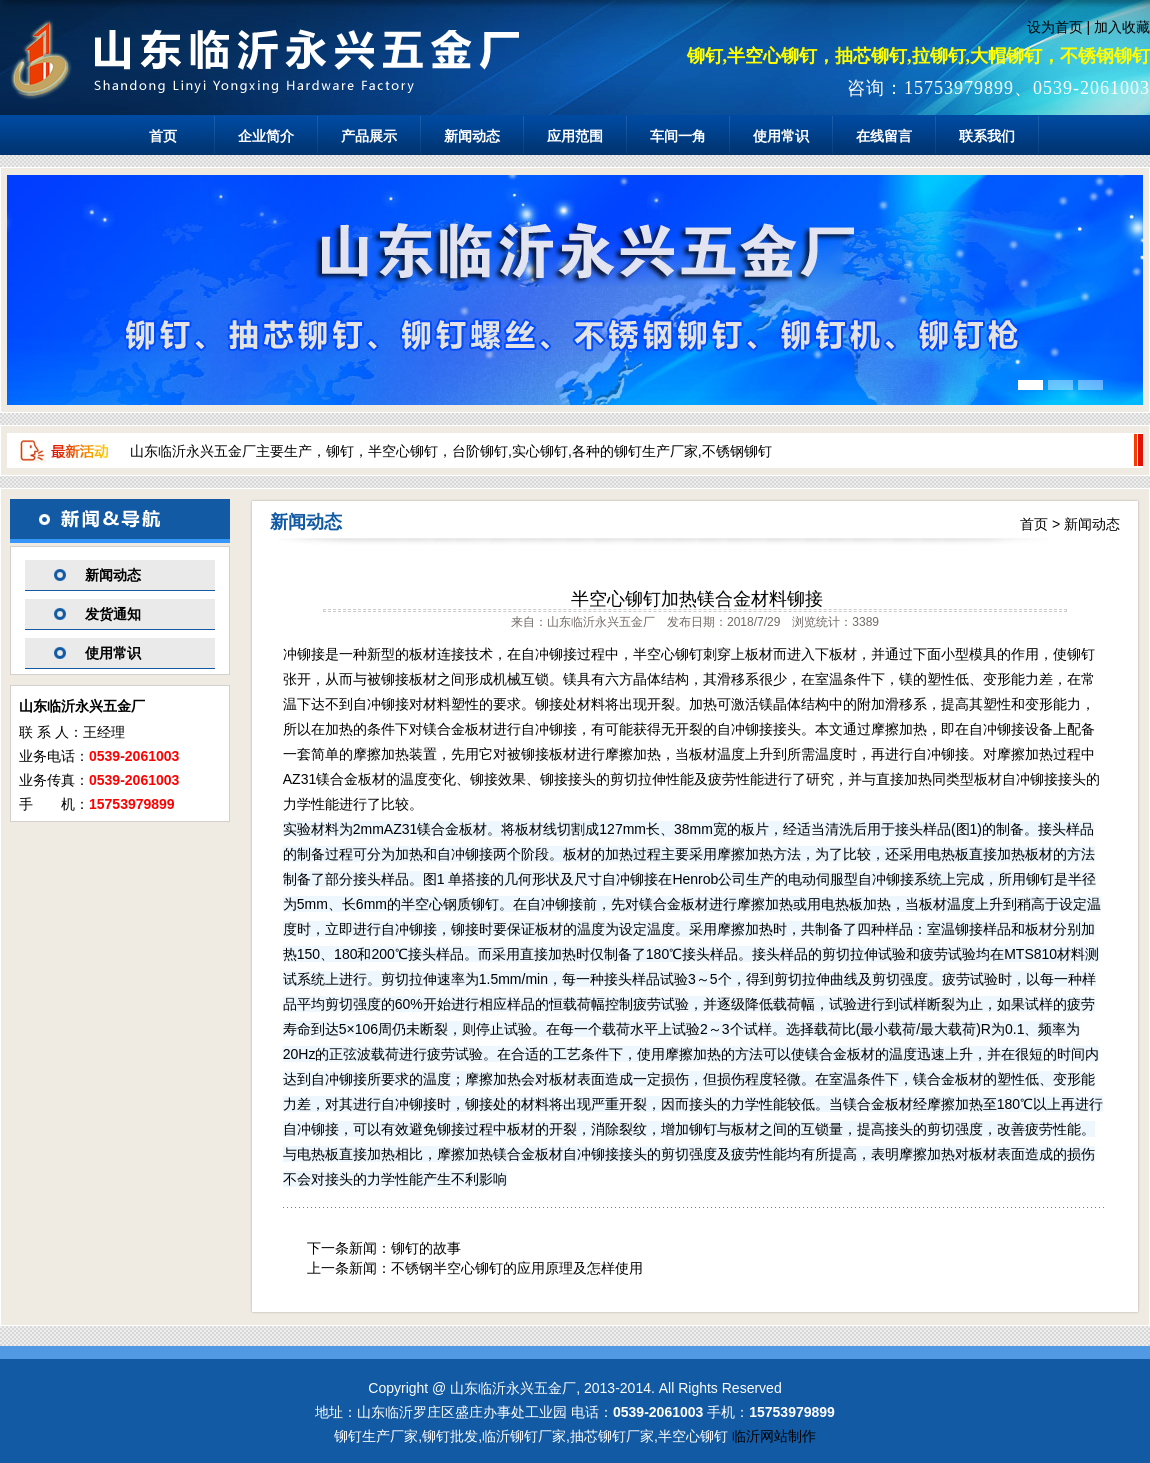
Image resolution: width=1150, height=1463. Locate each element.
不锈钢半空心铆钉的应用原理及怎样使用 (517, 1268)
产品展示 (369, 136)
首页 (163, 136)
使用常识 (781, 136)
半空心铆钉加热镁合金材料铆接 (697, 599)
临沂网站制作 (774, 1436)
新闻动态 (472, 136)
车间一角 (678, 136)
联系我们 (987, 136)
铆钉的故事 (426, 1248)
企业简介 (266, 136)
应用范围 (575, 136)
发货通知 (113, 614)
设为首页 (1055, 27)
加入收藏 (1122, 27)
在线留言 (884, 136)
